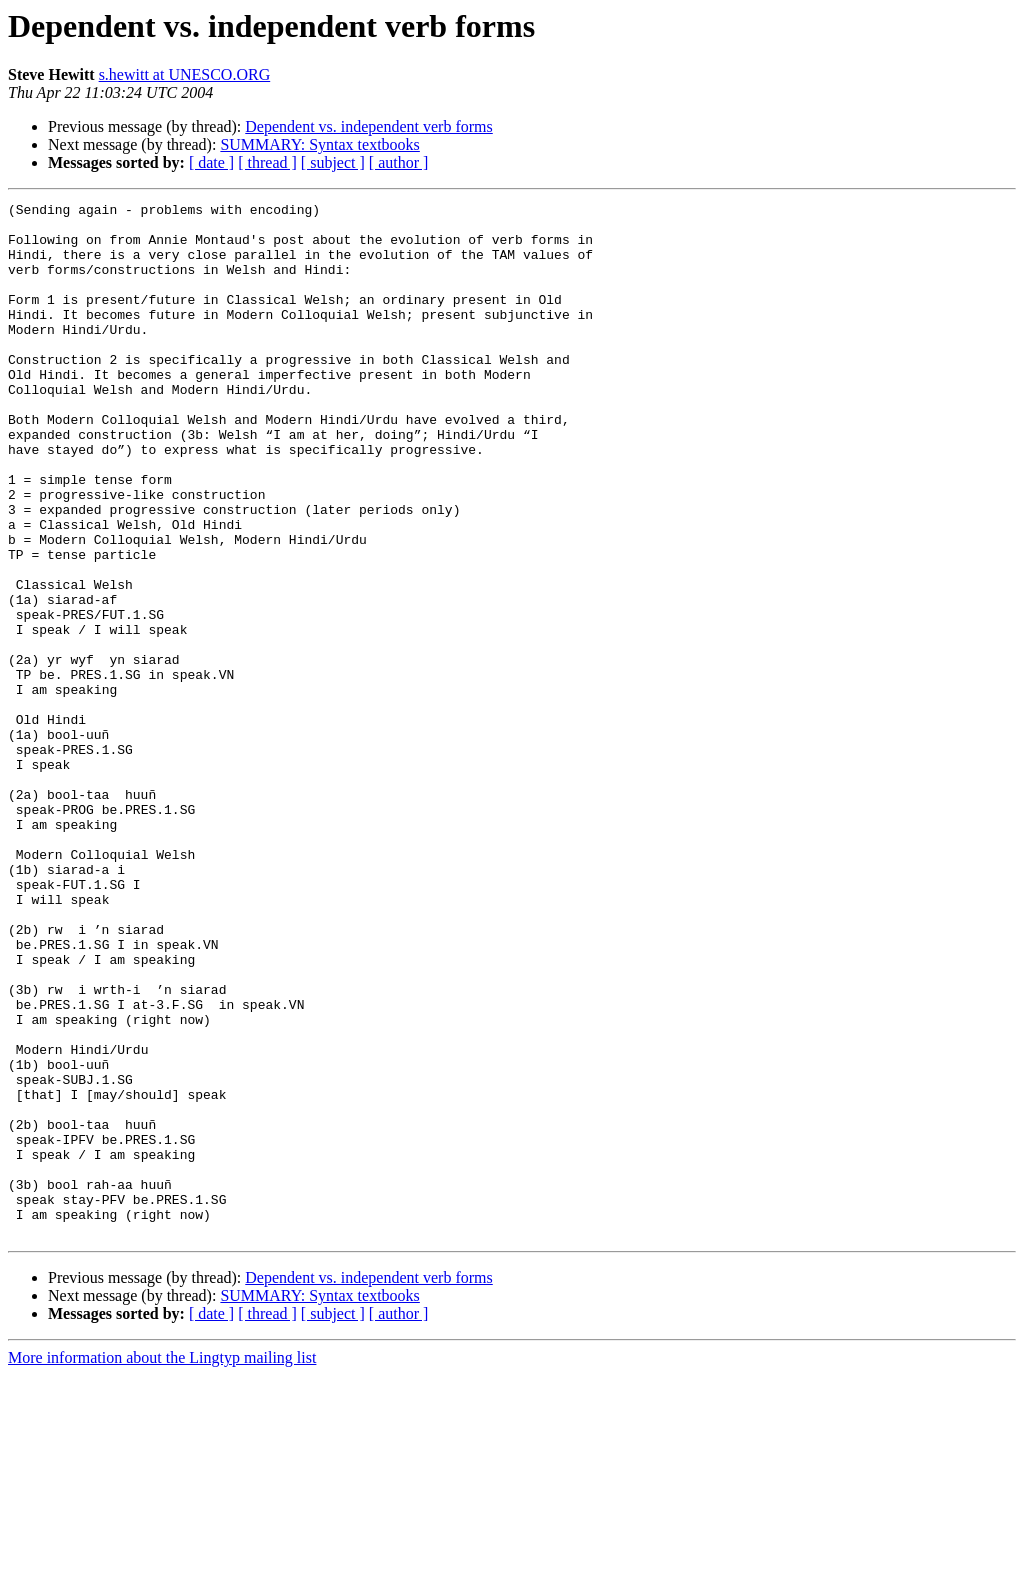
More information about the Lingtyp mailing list (162, 1564)
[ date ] (211, 162)
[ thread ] (267, 162)
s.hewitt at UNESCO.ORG (185, 74)
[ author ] (399, 162)
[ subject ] (333, 162)
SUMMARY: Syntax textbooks (319, 144)
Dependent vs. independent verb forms (368, 126)
